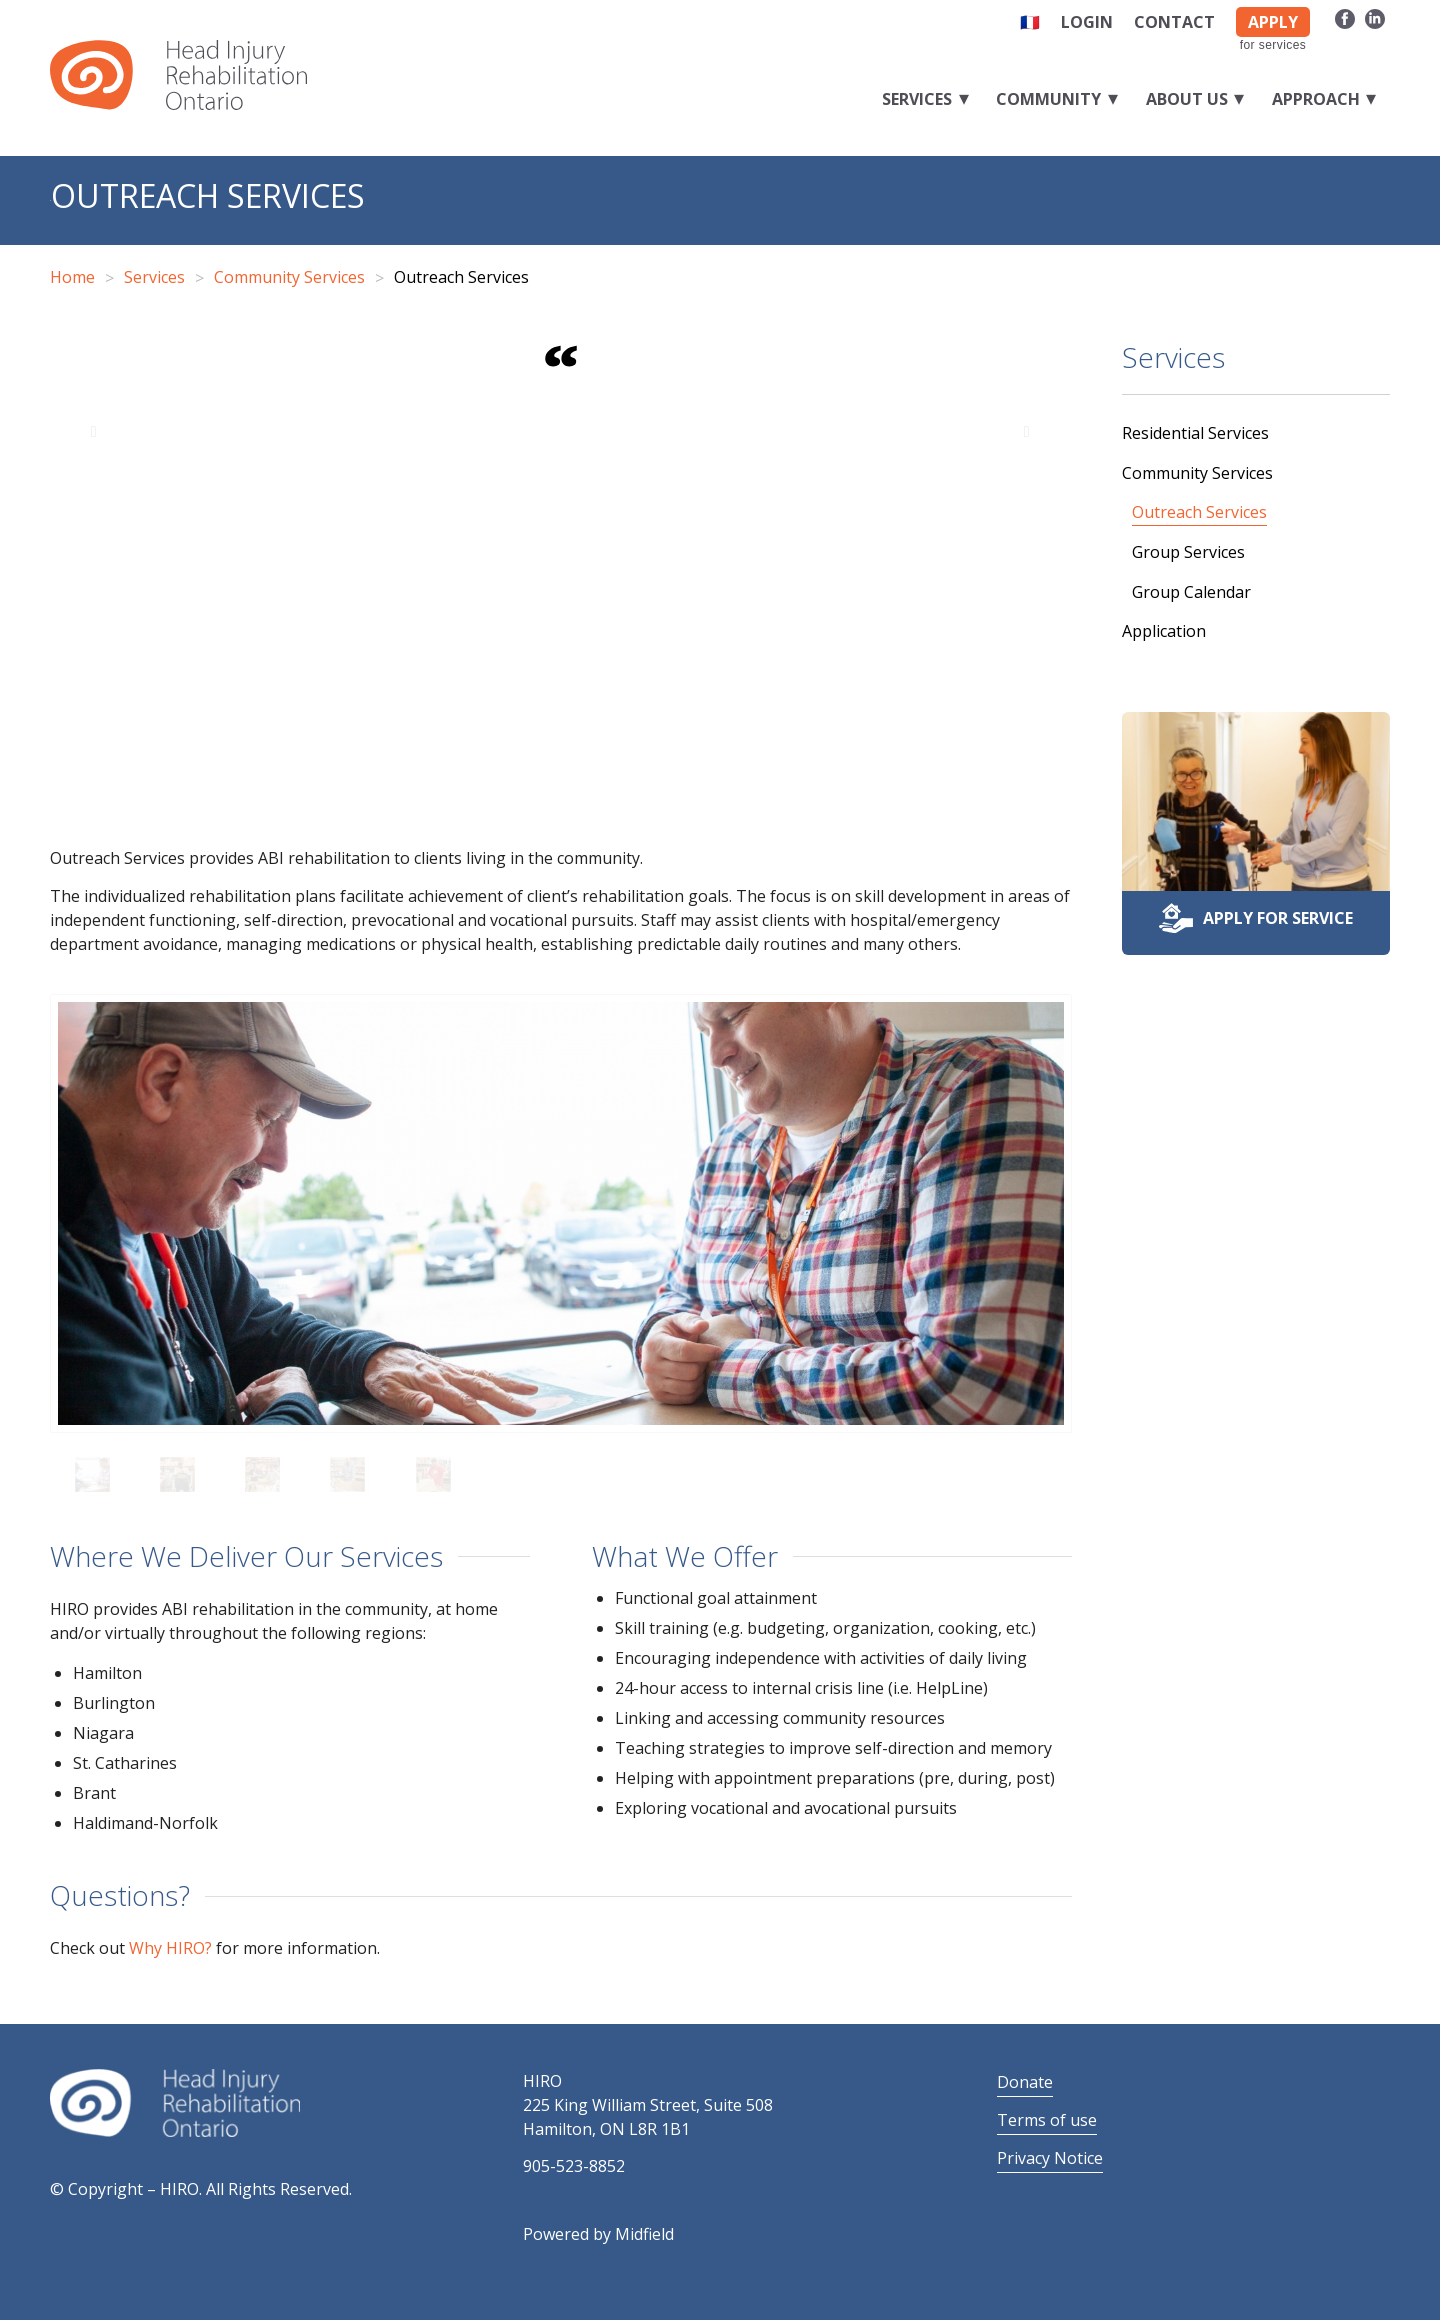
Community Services (1197, 473)
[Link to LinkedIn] (1375, 18)
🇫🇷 (1030, 22)
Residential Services (1195, 433)
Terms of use (1047, 2120)
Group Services (1188, 552)
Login (1087, 22)
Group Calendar (1191, 592)
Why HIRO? (170, 1948)
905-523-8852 (574, 2166)
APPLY (1273, 22)
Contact (1174, 22)
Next (1027, 431)
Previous (95, 431)
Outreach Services (208, 195)
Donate (1025, 2082)
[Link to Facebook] (1344, 18)
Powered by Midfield (598, 2234)
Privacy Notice (1050, 2158)
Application (1164, 631)
